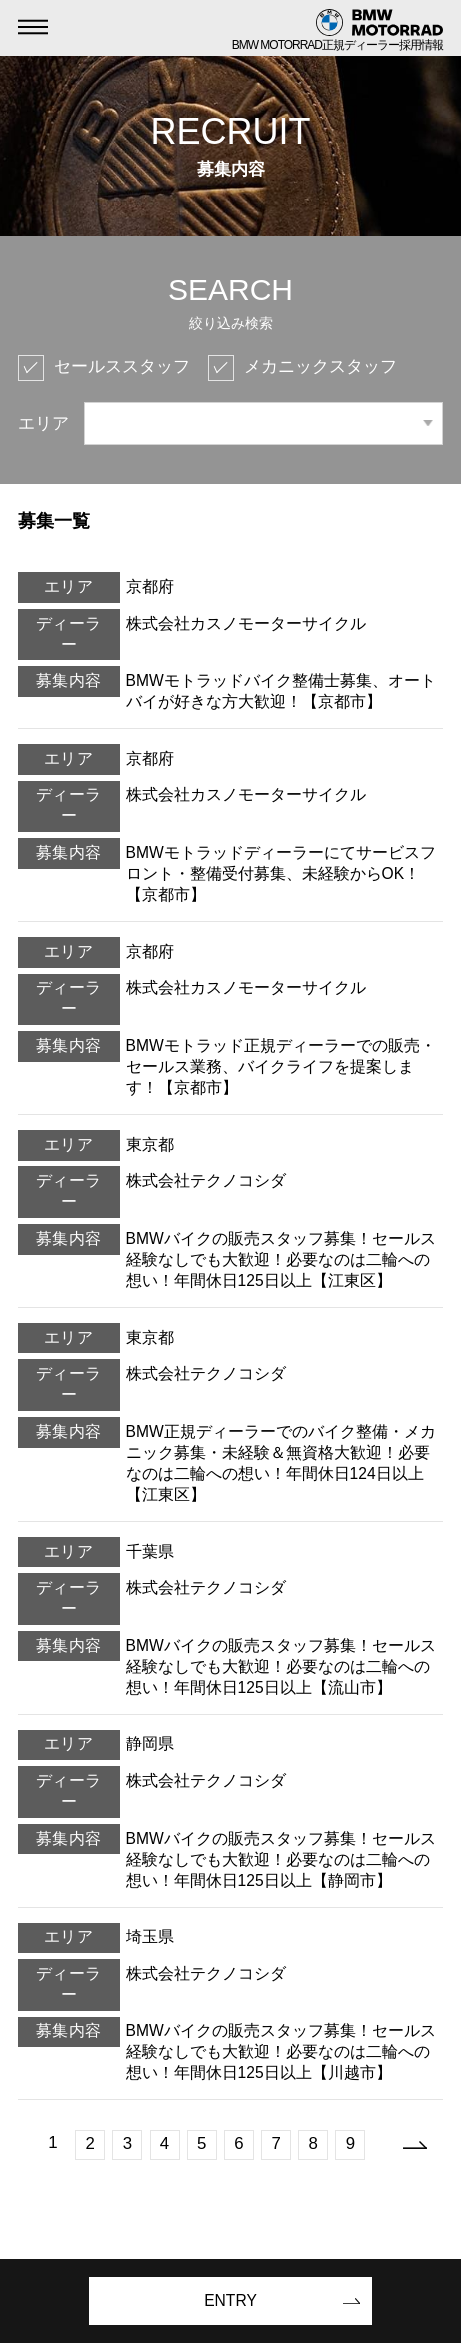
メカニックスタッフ (320, 366)
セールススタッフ (122, 366)
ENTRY (230, 2300)
